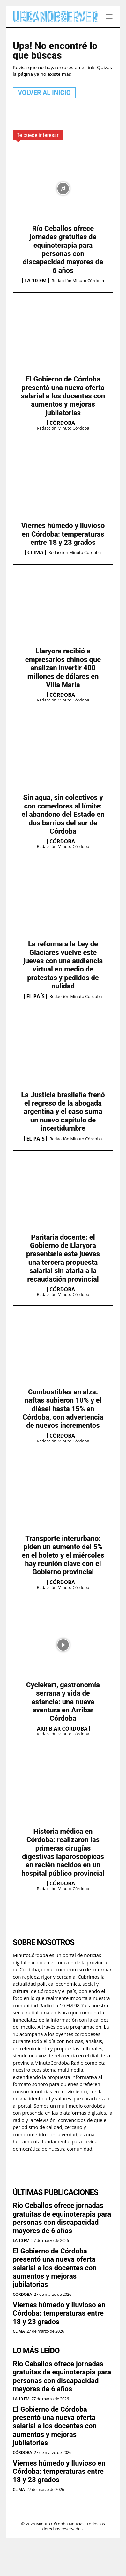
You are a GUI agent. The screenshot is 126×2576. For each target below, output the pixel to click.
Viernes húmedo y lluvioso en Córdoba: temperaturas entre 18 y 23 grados (63, 534)
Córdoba (62, 422)
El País (35, 996)
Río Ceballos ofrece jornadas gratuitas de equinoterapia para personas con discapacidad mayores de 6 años (63, 249)
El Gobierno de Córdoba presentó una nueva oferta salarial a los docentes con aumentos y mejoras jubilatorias (63, 396)
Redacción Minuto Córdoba (78, 280)
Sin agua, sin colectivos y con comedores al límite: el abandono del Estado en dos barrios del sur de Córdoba (63, 814)
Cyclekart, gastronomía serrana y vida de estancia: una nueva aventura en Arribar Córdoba (63, 1702)
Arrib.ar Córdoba (62, 1728)
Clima (35, 552)
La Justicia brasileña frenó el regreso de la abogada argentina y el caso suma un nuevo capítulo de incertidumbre (63, 1112)
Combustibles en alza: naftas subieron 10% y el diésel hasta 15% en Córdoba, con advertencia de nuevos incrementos (63, 1409)
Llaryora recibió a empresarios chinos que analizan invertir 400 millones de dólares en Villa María (63, 668)
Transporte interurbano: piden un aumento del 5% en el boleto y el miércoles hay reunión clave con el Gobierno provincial (63, 1555)
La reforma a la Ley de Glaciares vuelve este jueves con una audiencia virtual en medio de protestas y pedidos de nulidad (63, 965)
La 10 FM (35, 280)
